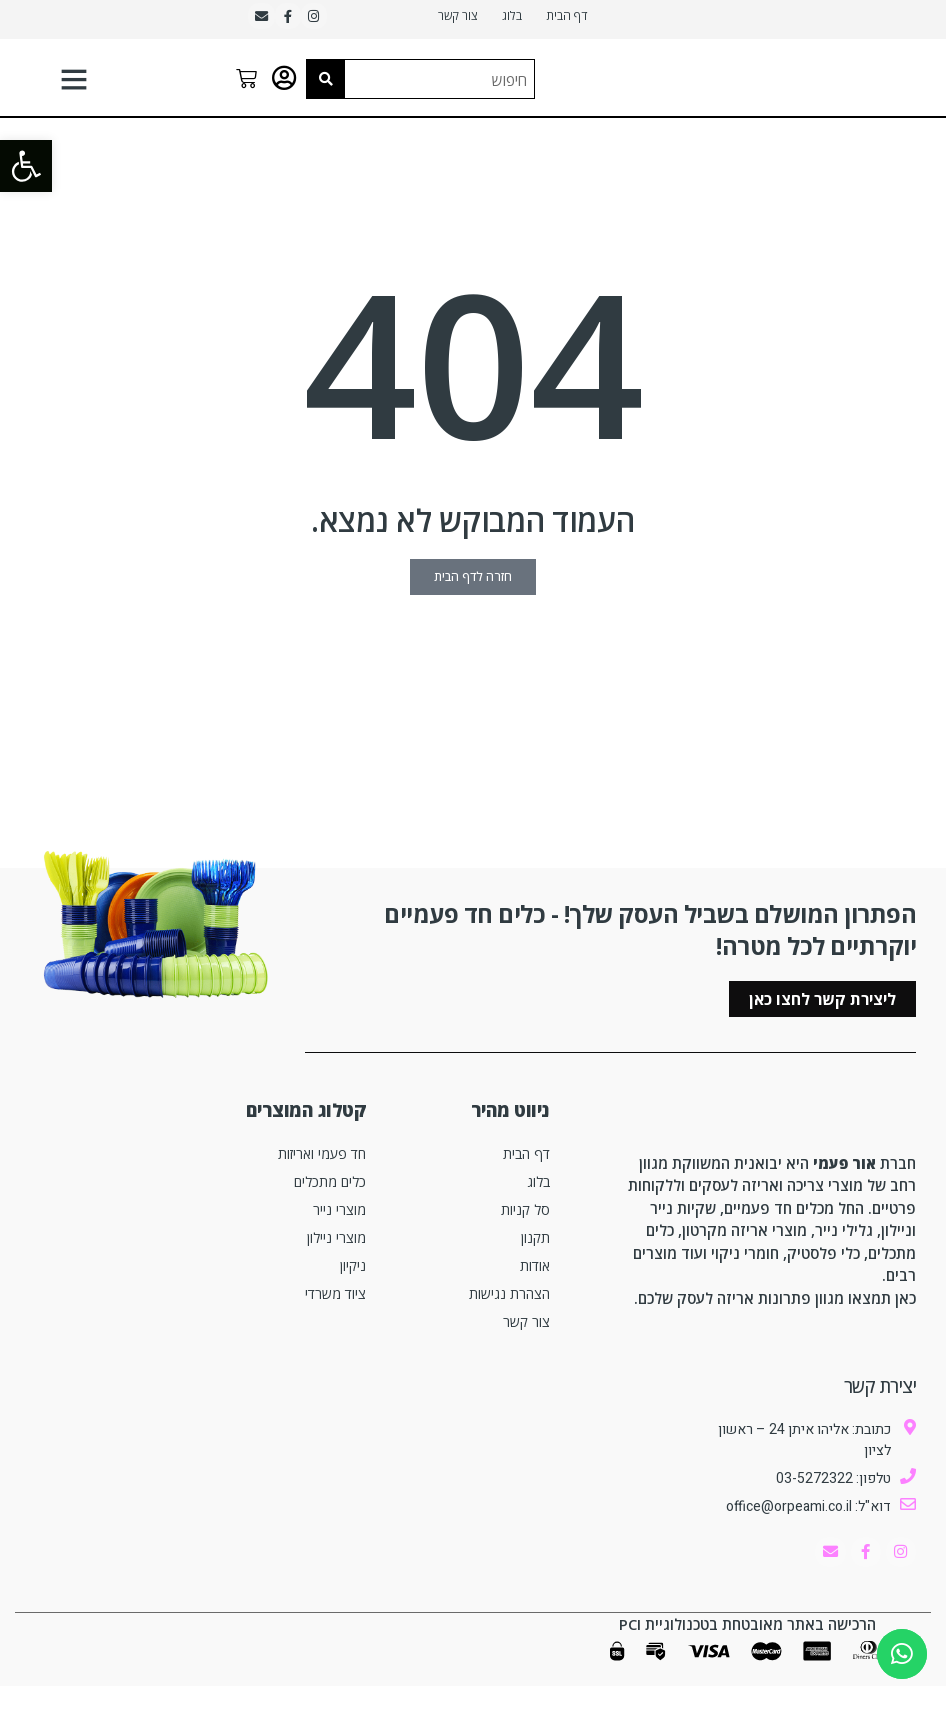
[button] (26, 166)
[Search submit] (326, 87)
